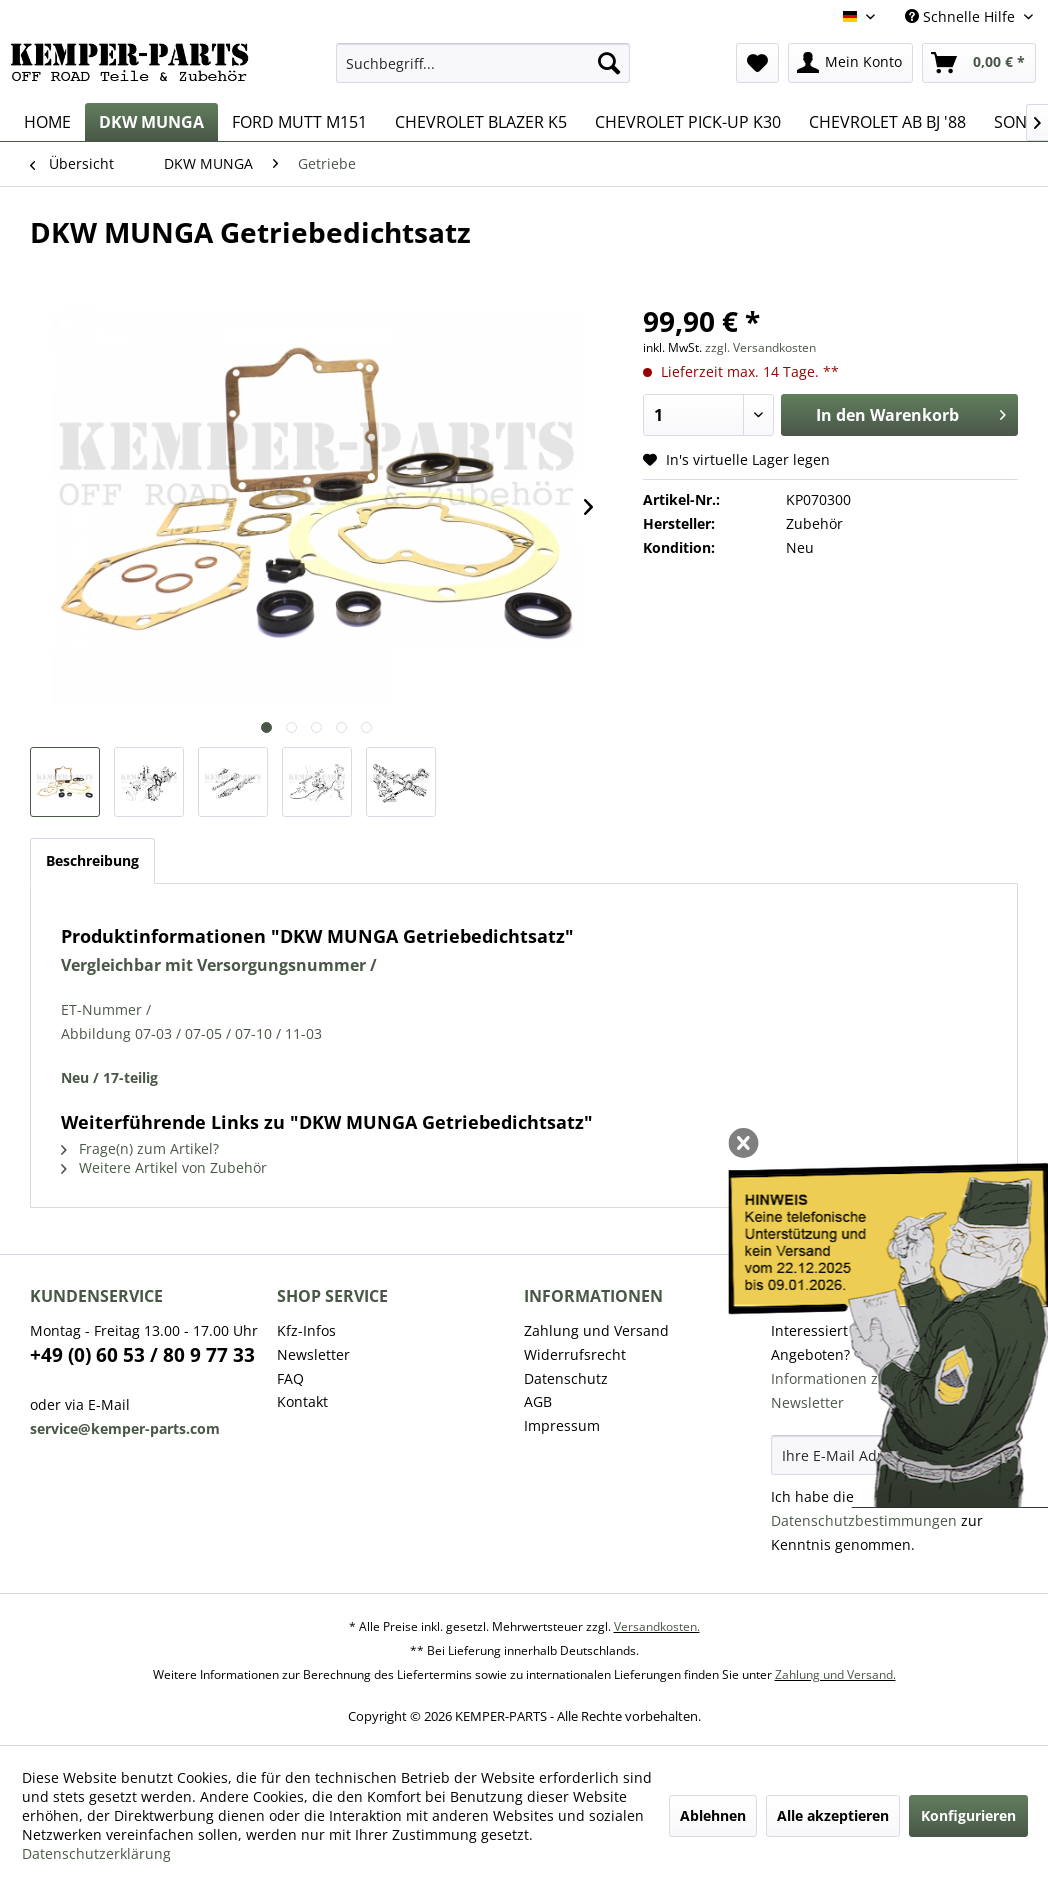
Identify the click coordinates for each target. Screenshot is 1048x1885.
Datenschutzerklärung (96, 1853)
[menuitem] (482, 63)
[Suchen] (609, 63)
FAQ (290, 1378)
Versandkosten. (657, 1626)
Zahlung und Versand (596, 1330)
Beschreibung (92, 860)
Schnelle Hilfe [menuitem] (962, 16)
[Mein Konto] (850, 63)
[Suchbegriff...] (482, 63)
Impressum (562, 1425)
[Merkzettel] (757, 63)
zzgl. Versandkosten (760, 347)
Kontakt (302, 1401)
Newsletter (313, 1354)
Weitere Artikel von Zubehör (164, 1167)
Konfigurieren (968, 1815)
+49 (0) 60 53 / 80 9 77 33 (142, 1355)
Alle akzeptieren (833, 1815)
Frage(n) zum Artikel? (140, 1148)
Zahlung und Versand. (835, 1674)
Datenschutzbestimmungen (864, 1520)
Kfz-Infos (306, 1330)
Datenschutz (566, 1378)
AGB (538, 1401)
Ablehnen (713, 1815)
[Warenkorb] (979, 63)
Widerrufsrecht (575, 1354)
